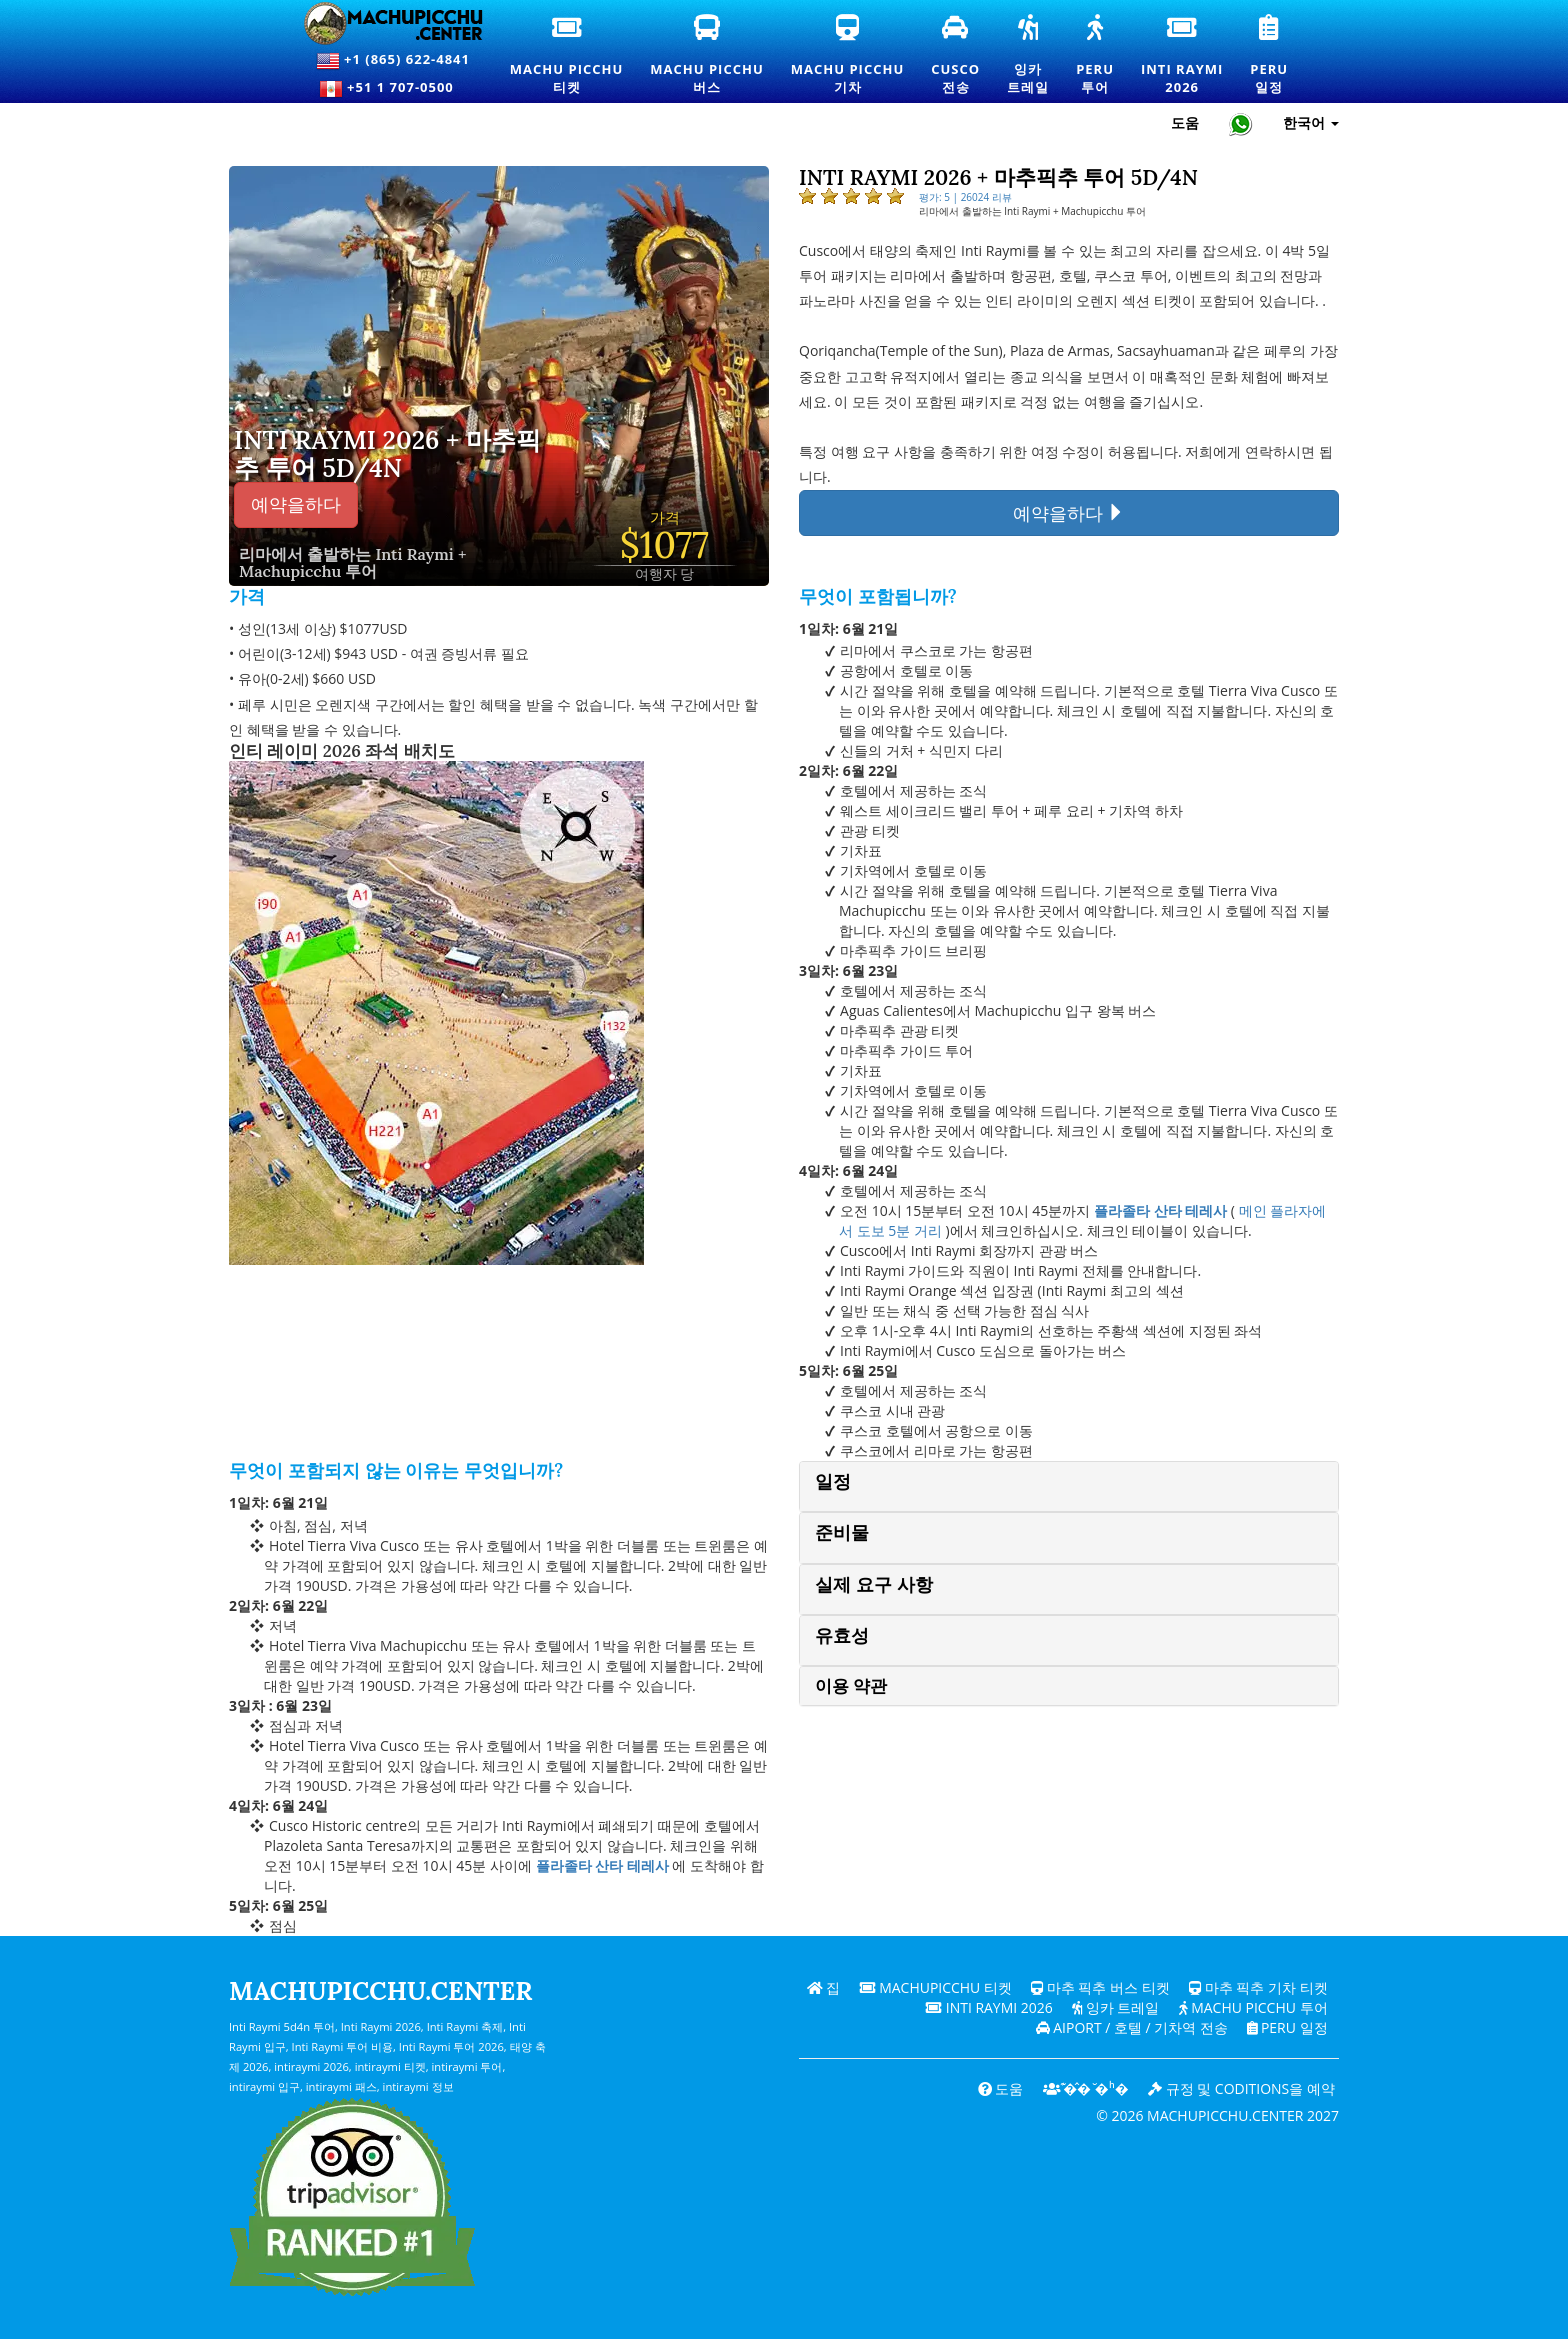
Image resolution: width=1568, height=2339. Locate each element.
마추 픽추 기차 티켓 (1258, 1987)
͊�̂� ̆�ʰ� (1084, 2088)
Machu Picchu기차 (847, 56)
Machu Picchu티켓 (566, 56)
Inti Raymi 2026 (988, 2007)
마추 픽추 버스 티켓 (1100, 1987)
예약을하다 (296, 504)
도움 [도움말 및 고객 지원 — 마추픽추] (1185, 122)
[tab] (1069, 1486)
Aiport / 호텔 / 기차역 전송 (1130, 2027)
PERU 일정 (1286, 2027)
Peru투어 (1096, 56)
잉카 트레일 (1115, 2007)
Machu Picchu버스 (707, 56)
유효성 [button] (842, 1635)
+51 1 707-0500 (393, 89)
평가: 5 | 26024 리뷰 (965, 197)
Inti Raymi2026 (1183, 56)
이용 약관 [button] (851, 1686)
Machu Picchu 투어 (1252, 2007)
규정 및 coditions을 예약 (1241, 2088)
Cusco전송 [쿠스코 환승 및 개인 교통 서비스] (956, 56)
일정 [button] (833, 1481)
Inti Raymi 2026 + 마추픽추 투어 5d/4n (387, 454)
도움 (999, 2088)
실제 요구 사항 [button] (874, 1584)
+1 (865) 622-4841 (393, 61)
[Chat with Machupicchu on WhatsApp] (1241, 123)
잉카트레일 (1029, 56)
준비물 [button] (842, 1532)
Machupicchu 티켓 (935, 1987)
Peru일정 (1270, 56)
